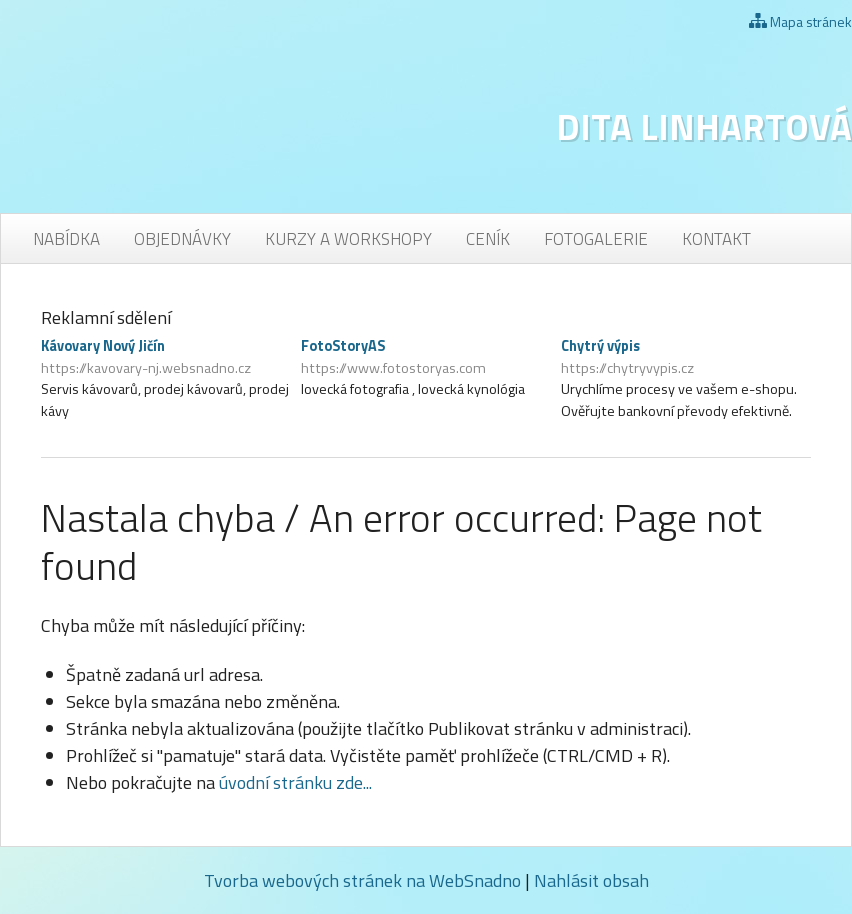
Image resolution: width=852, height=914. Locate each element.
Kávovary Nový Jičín (166, 357)
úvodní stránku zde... (295, 782)
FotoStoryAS (426, 357)
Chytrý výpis (686, 357)
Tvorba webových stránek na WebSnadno (362, 880)
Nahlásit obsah (591, 880)
